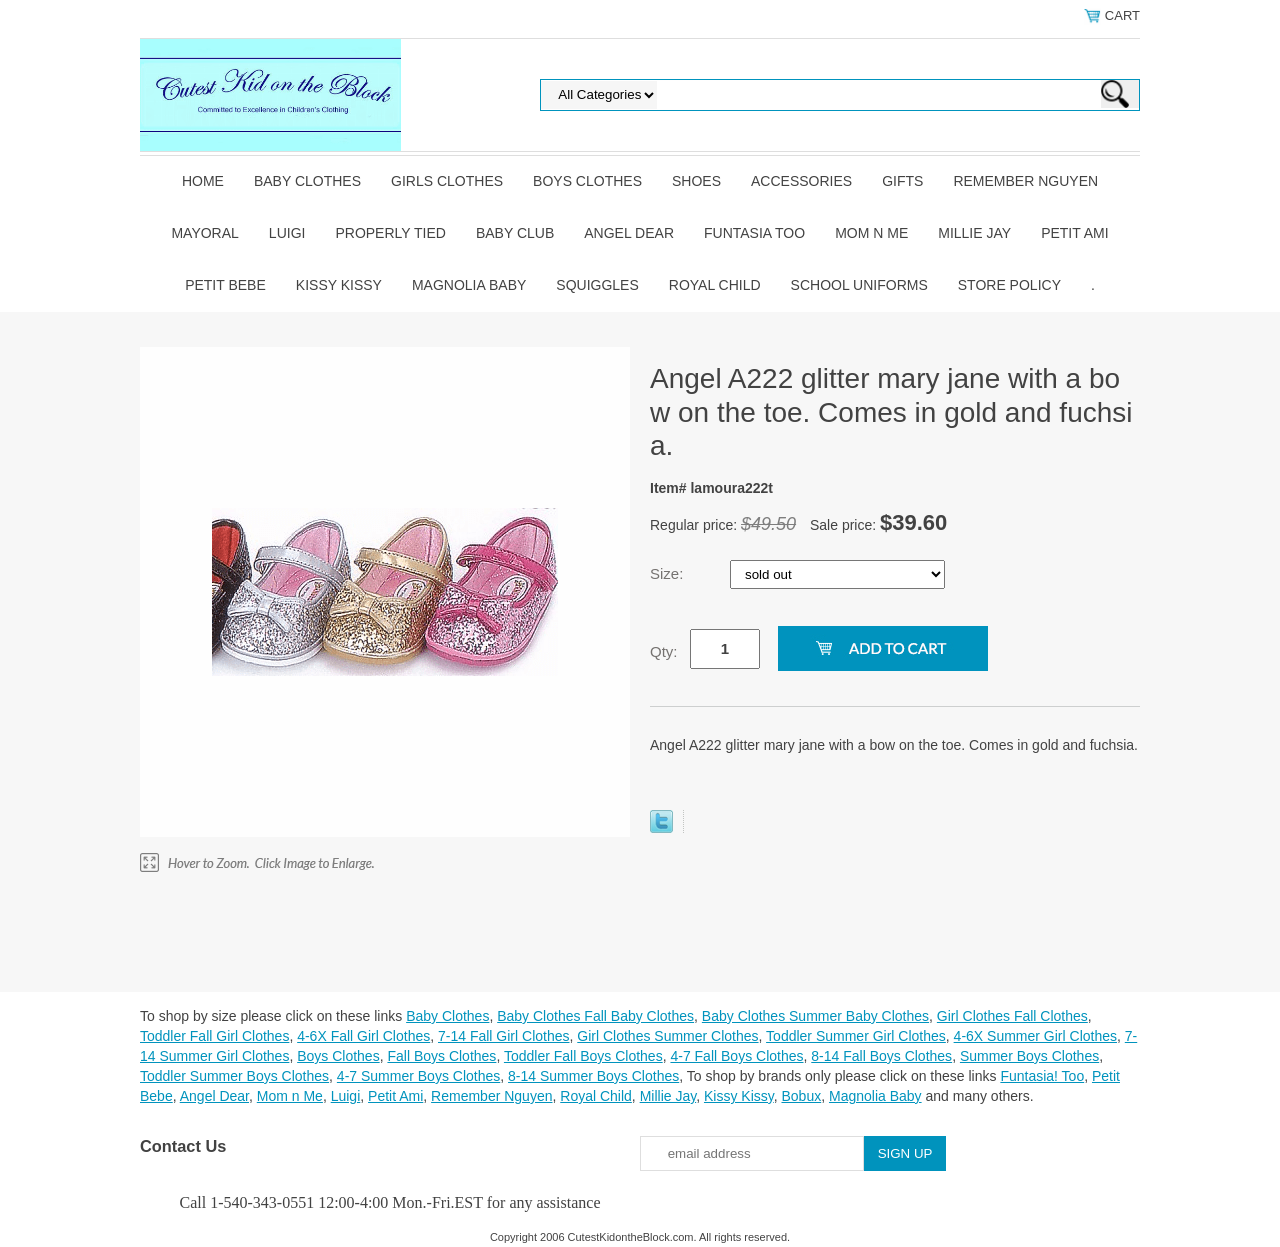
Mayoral (204, 233)
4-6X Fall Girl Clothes (363, 1036)
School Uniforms (859, 285)
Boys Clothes (587, 181)
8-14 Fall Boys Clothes (881, 1056)
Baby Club (515, 233)
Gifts (902, 181)
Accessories (801, 181)
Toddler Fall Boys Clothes (583, 1056)
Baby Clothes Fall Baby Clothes (595, 1016)
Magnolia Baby (469, 285)
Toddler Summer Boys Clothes (234, 1076)
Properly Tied (390, 233)
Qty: (664, 651)
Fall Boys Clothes (441, 1056)
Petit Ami (1074, 233)
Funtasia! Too (1042, 1076)
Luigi (287, 233)
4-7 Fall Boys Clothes (736, 1056)
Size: (669, 573)
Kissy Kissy (339, 285)
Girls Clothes (447, 181)
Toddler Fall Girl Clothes (214, 1036)
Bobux (801, 1096)
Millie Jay (974, 233)
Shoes (696, 181)
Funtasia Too (754, 233)
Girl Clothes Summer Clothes (667, 1036)
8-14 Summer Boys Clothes (593, 1076)
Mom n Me (871, 233)
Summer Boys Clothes (1029, 1056)
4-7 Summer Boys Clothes (418, 1076)
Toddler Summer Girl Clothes (856, 1036)
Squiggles (597, 285)
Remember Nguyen (1025, 181)
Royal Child (715, 285)
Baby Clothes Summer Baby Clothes (815, 1016)
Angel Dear (629, 233)
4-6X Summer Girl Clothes (1035, 1036)
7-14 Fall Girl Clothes (504, 1036)
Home (203, 181)
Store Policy (1009, 285)
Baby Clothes (307, 181)
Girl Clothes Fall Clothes (1012, 1016)
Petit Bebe (225, 285)
